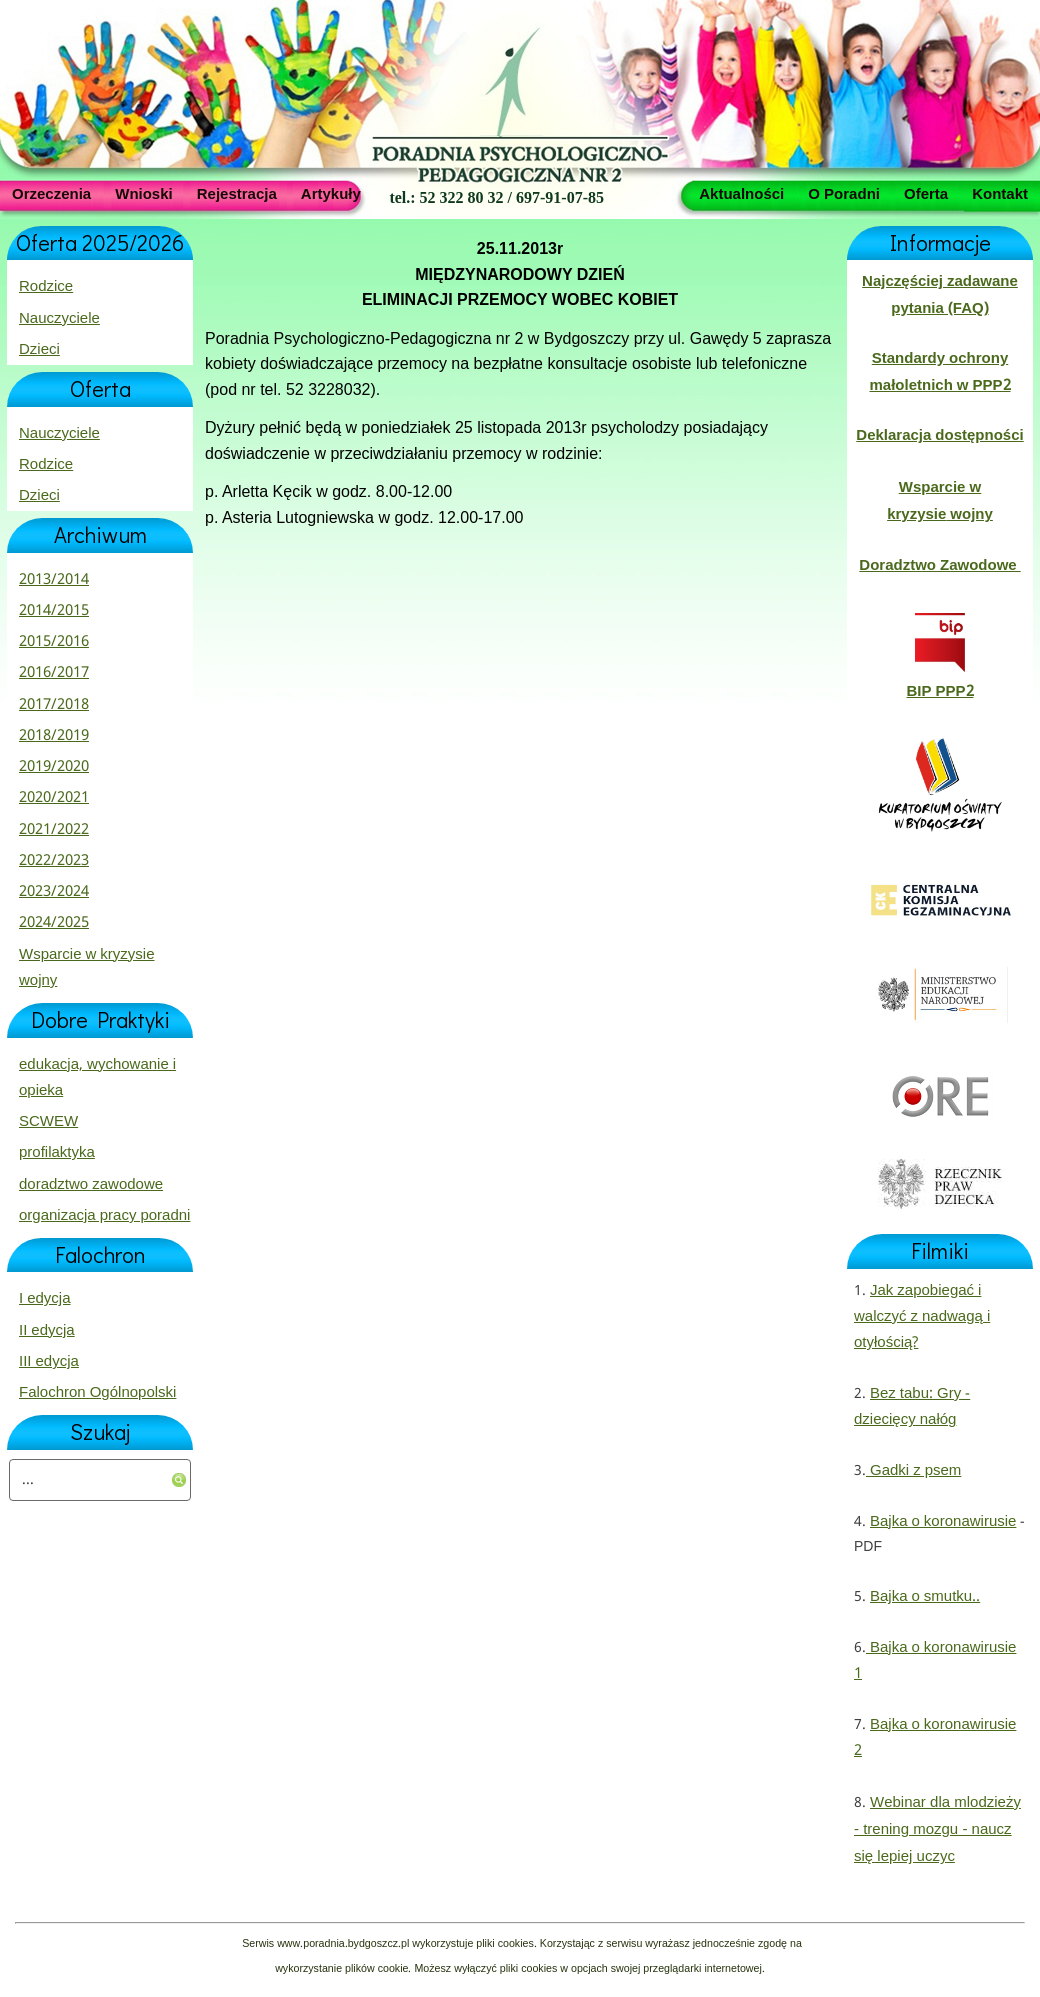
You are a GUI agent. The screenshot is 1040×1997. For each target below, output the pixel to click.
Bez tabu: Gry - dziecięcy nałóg (912, 1407)
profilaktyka (57, 1153)
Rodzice (46, 287)
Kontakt (1000, 193)
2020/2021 (54, 798)
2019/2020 (54, 767)
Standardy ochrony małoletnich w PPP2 (939, 372)
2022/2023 (54, 861)
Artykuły (331, 193)
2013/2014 (54, 580)
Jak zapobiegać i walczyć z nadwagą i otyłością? (922, 1317)
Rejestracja (237, 193)
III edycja (49, 1362)
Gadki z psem (913, 1471)
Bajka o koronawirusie (943, 1522)
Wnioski (144, 193)
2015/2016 (54, 642)
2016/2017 (54, 673)
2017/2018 (54, 705)
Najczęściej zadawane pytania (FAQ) (940, 295)
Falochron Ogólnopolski (97, 1393)
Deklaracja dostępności (939, 436)
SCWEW (48, 1122)
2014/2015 (54, 611)
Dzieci (39, 350)
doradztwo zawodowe (91, 1185)
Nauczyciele (59, 319)
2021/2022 (54, 830)
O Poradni (844, 193)
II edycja (47, 1331)
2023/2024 (54, 892)
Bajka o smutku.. (925, 1597)
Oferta (926, 193)
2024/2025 (54, 923)
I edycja (45, 1299)
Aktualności (741, 193)
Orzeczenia (51, 193)
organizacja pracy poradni (104, 1216)
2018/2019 (54, 736)
